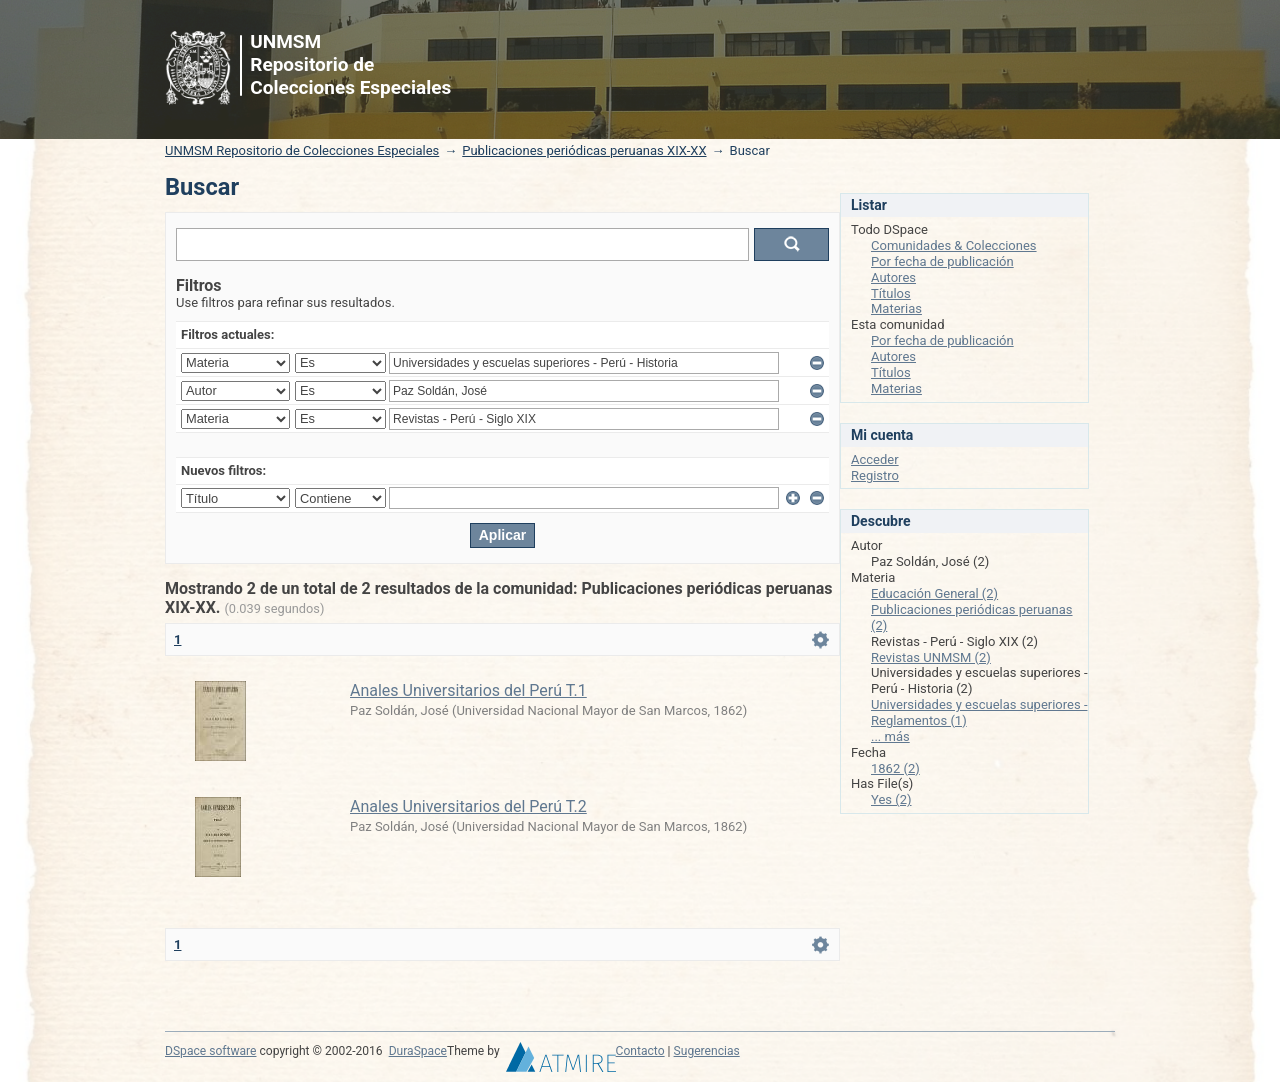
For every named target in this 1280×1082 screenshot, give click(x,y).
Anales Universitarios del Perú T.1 (468, 690)
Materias (896, 308)
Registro (875, 475)
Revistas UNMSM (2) (931, 657)
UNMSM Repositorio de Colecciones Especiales (302, 150)
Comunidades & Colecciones (954, 245)
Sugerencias (707, 1051)
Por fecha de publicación (942, 261)
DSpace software (210, 1051)
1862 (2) (895, 768)
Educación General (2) (934, 593)
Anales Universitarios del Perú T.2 (468, 806)
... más (890, 736)
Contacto (640, 1051)
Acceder (875, 459)
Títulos (891, 293)
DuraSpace (418, 1051)
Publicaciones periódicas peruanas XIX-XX (584, 150)
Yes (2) (891, 799)
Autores (893, 277)
